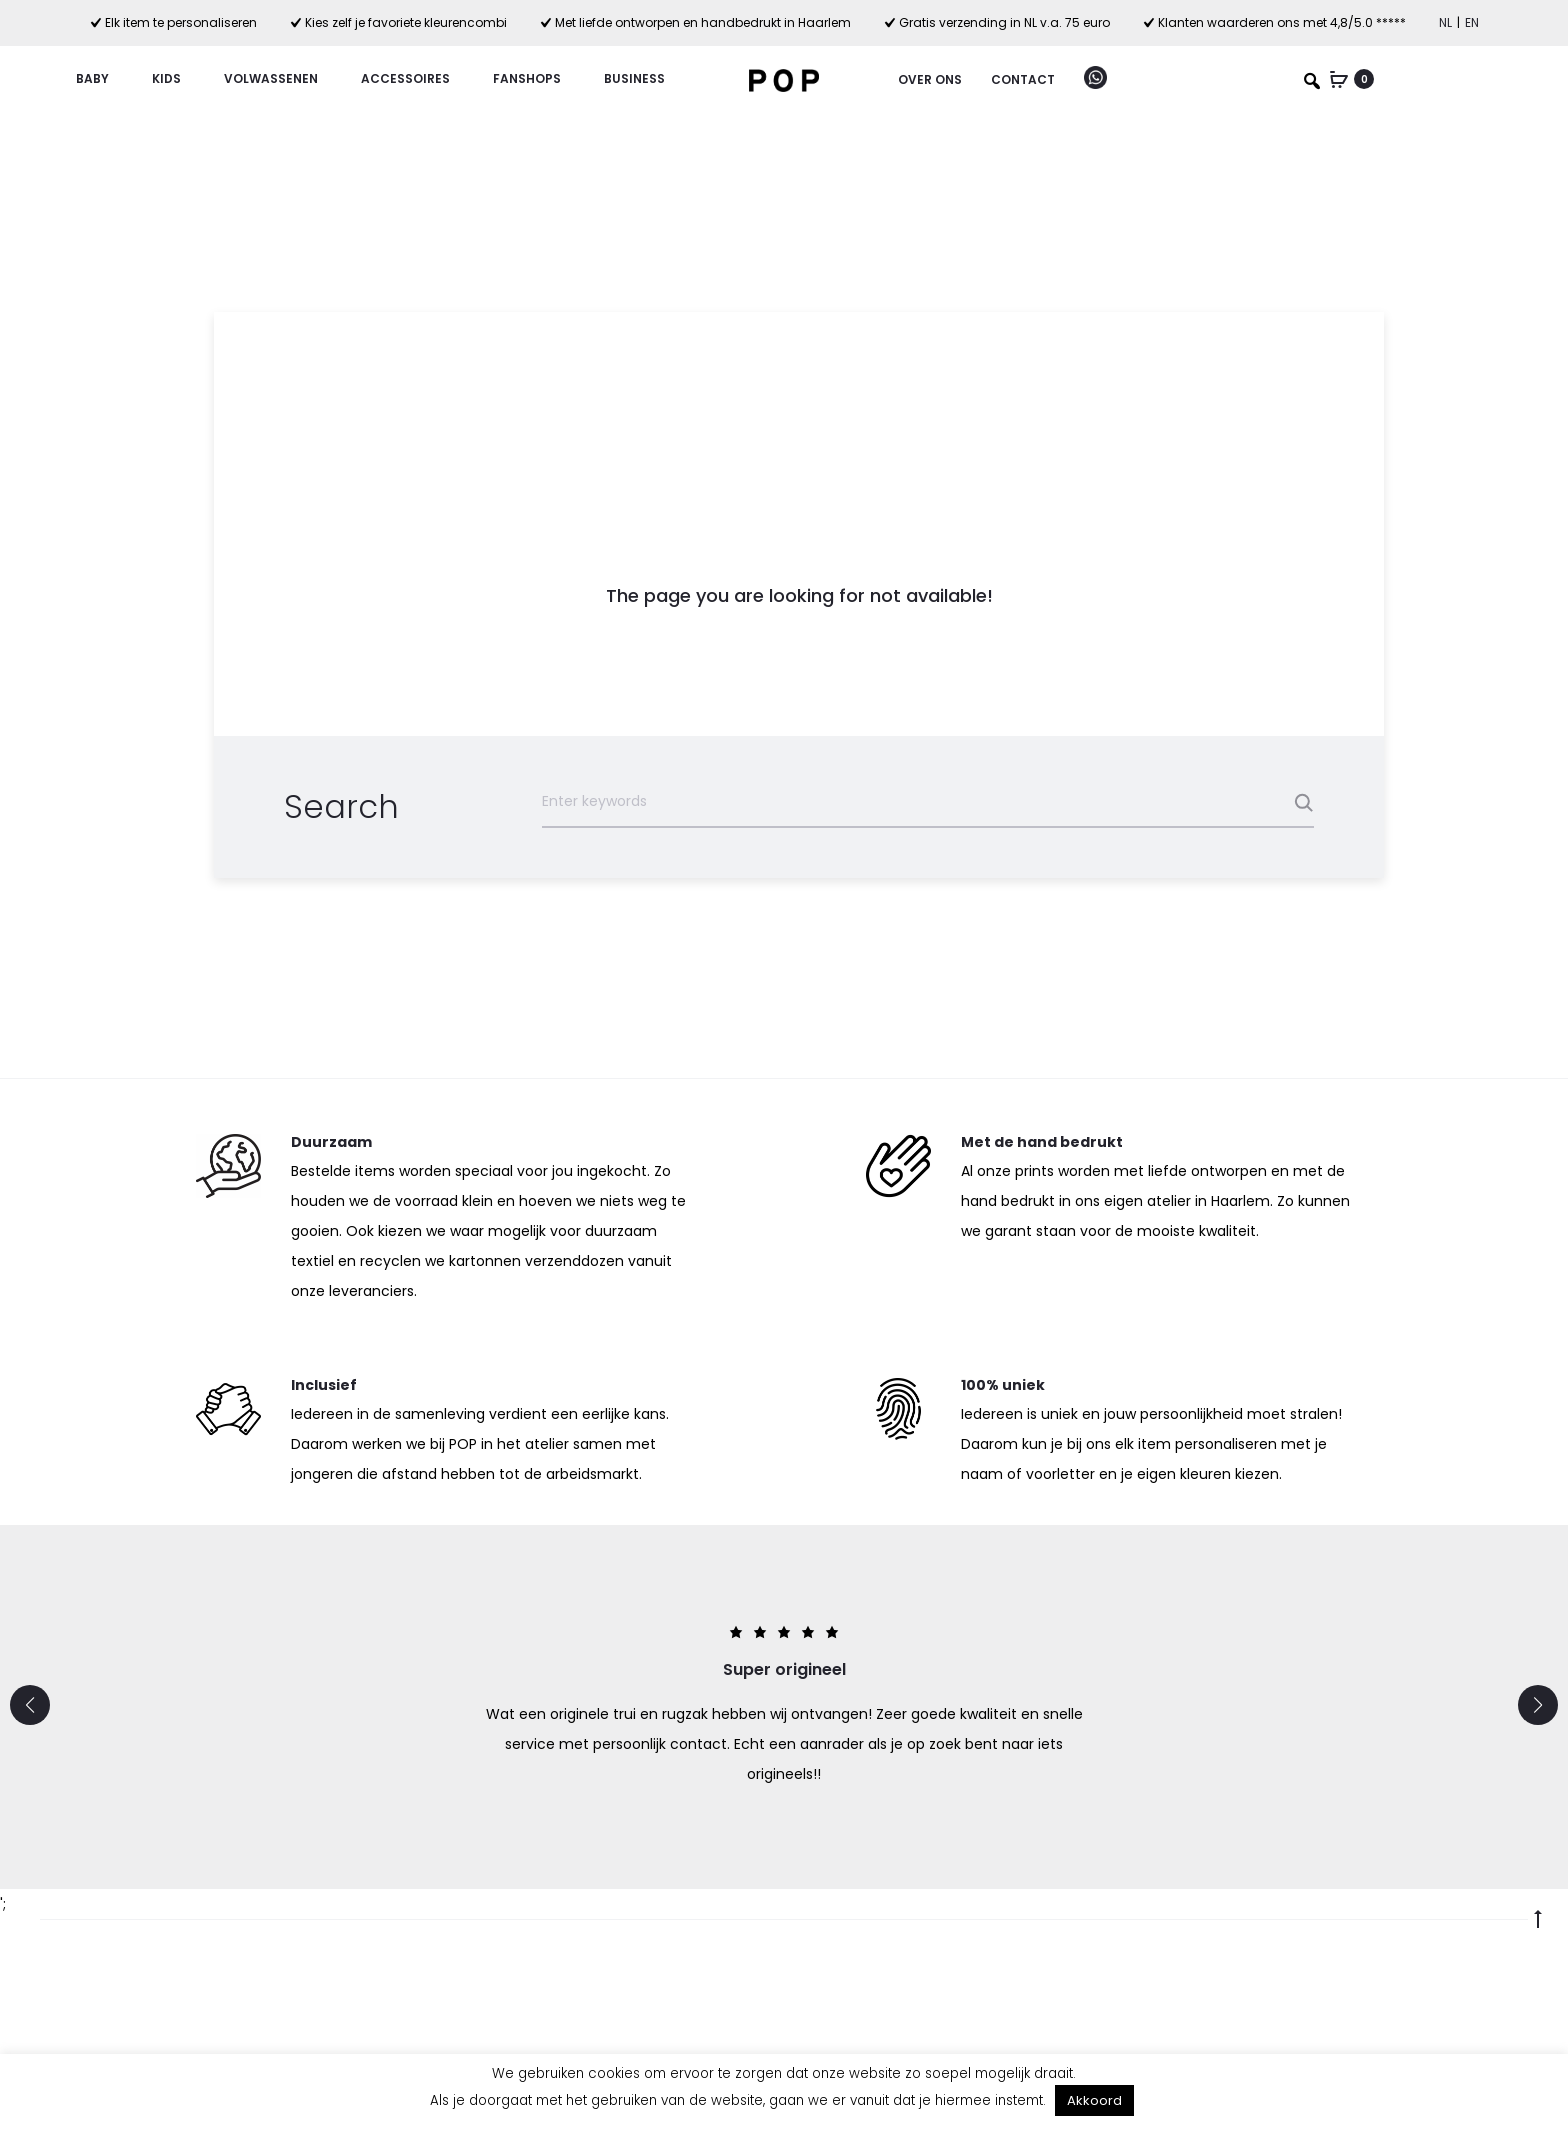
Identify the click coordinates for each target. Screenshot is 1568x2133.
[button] (30, 1705)
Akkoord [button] (1094, 2100)
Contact (1023, 79)
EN (1472, 22)
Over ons (930, 79)
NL (1445, 22)
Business (634, 78)
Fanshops (536, 78)
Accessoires (414, 78)
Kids (175, 78)
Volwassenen (280, 78)
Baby (101, 78)
